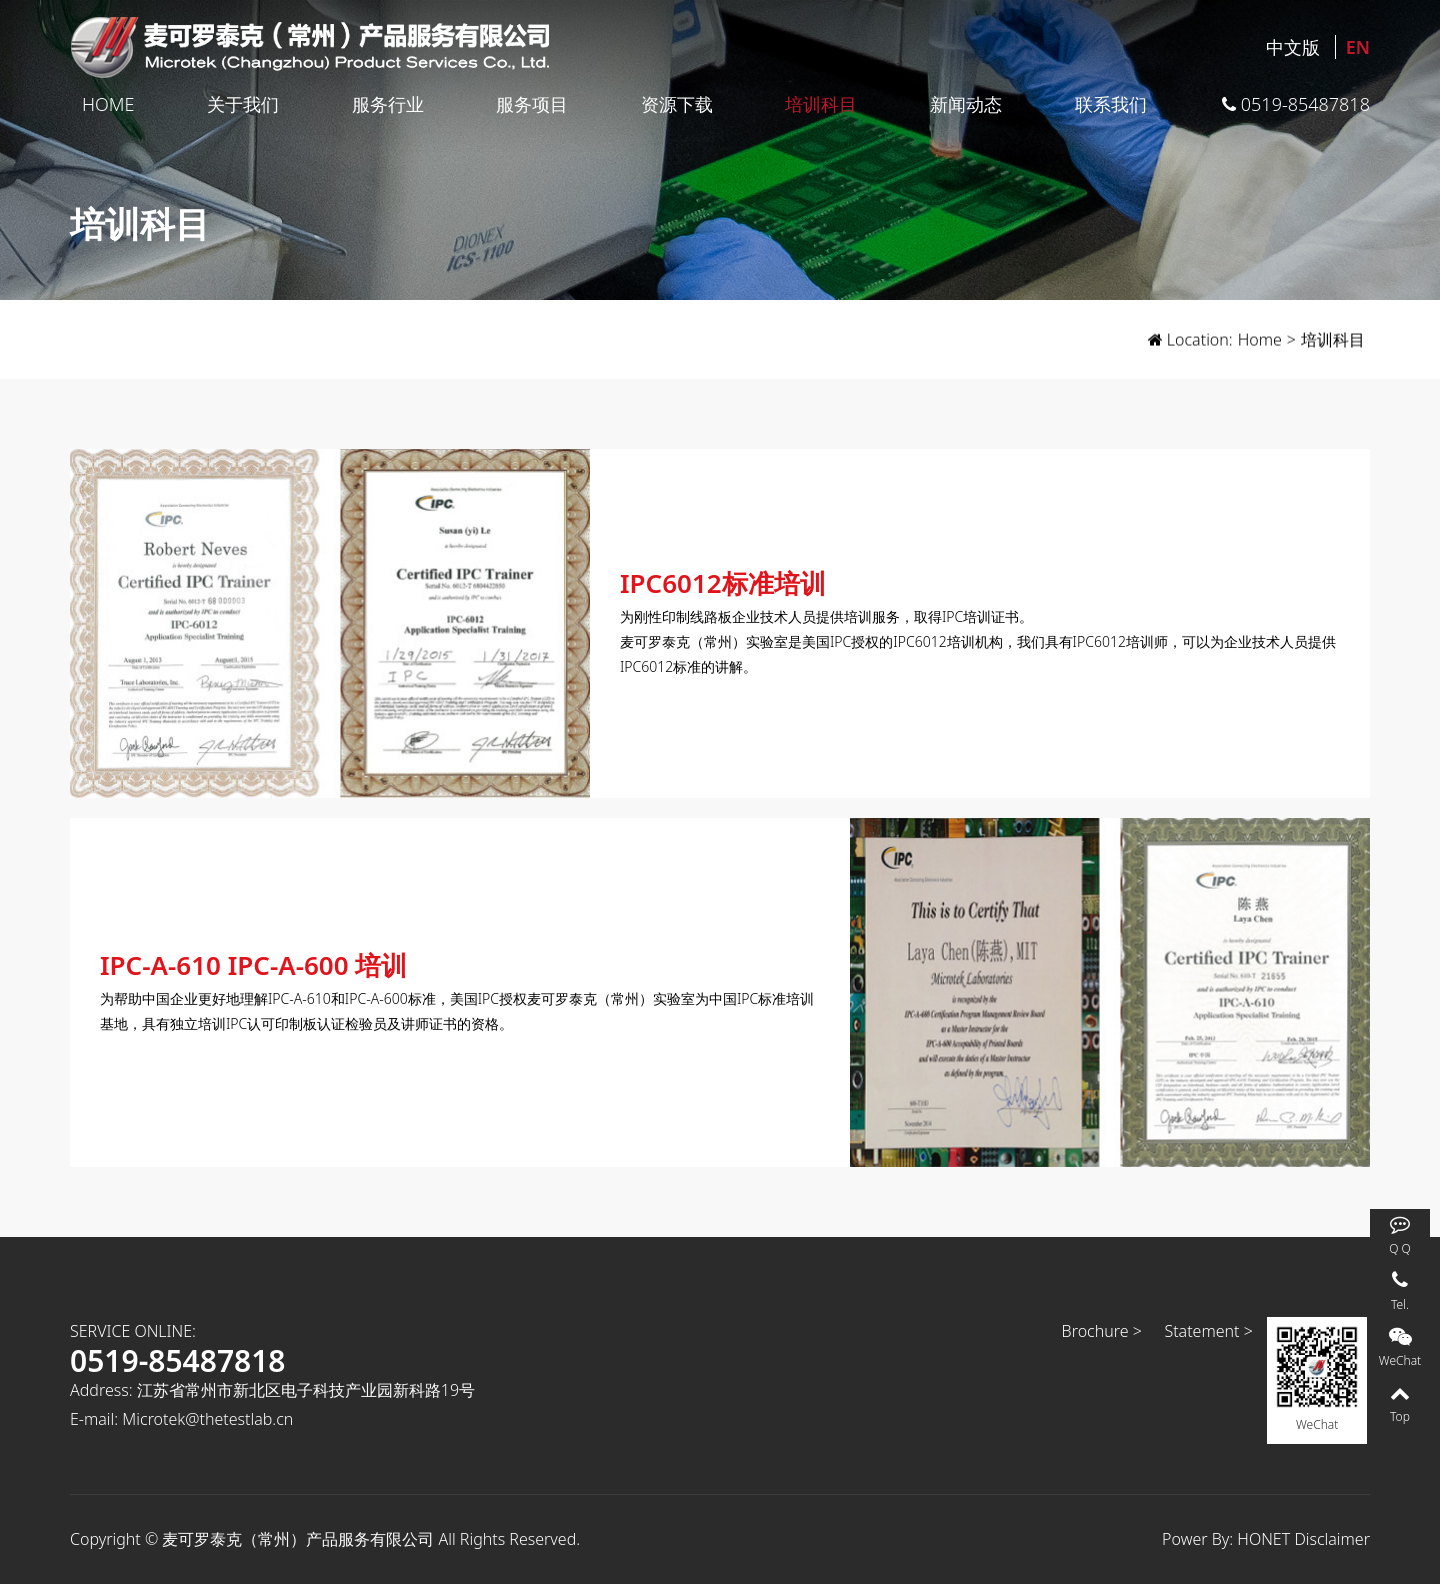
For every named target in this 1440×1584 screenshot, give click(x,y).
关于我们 (243, 104)
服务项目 (532, 104)
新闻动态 (966, 104)
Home (108, 104)
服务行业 (388, 104)
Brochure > (1102, 1331)
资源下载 (677, 104)
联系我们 (1111, 104)
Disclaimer (1332, 1539)
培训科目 (821, 104)
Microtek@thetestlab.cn (207, 1419)
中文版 (1293, 47)
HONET (1263, 1539)
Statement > (1208, 1331)
